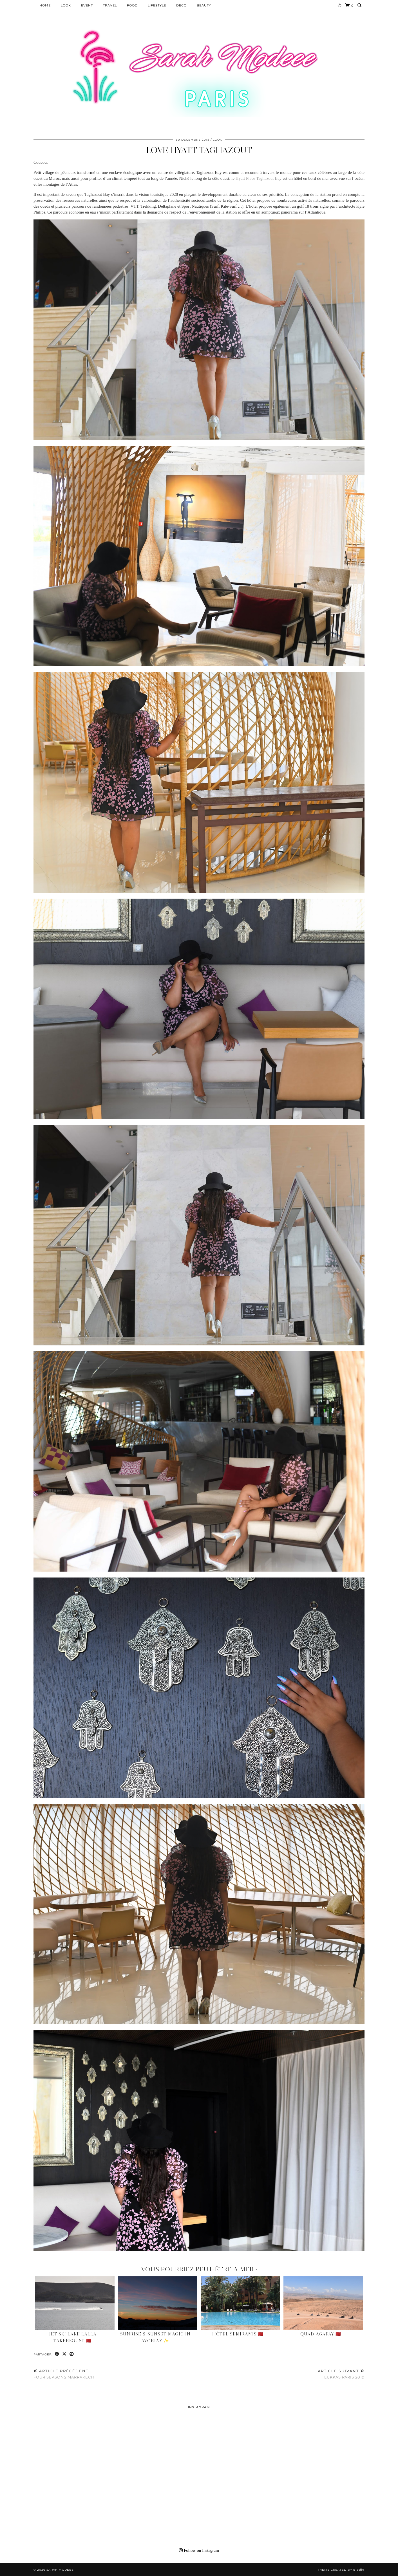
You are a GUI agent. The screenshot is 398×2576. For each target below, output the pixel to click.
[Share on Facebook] (57, 2354)
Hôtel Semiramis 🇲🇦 (238, 2334)
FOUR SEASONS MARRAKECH (63, 2374)
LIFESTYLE (157, 5)
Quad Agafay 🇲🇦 (320, 2334)
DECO (181, 5)
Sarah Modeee (60, 2569)
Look (66, 5)
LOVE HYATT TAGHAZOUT (199, 150)
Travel (110, 5)
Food (132, 5)
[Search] (359, 5)
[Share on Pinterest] (71, 2354)
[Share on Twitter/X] (64, 2354)
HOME (45, 5)
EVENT (87, 5)
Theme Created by (341, 2569)
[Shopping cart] (349, 5)
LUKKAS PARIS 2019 (341, 2374)
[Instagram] (339, 5)
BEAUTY (204, 5)
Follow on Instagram (199, 2550)
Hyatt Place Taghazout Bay (259, 178)
